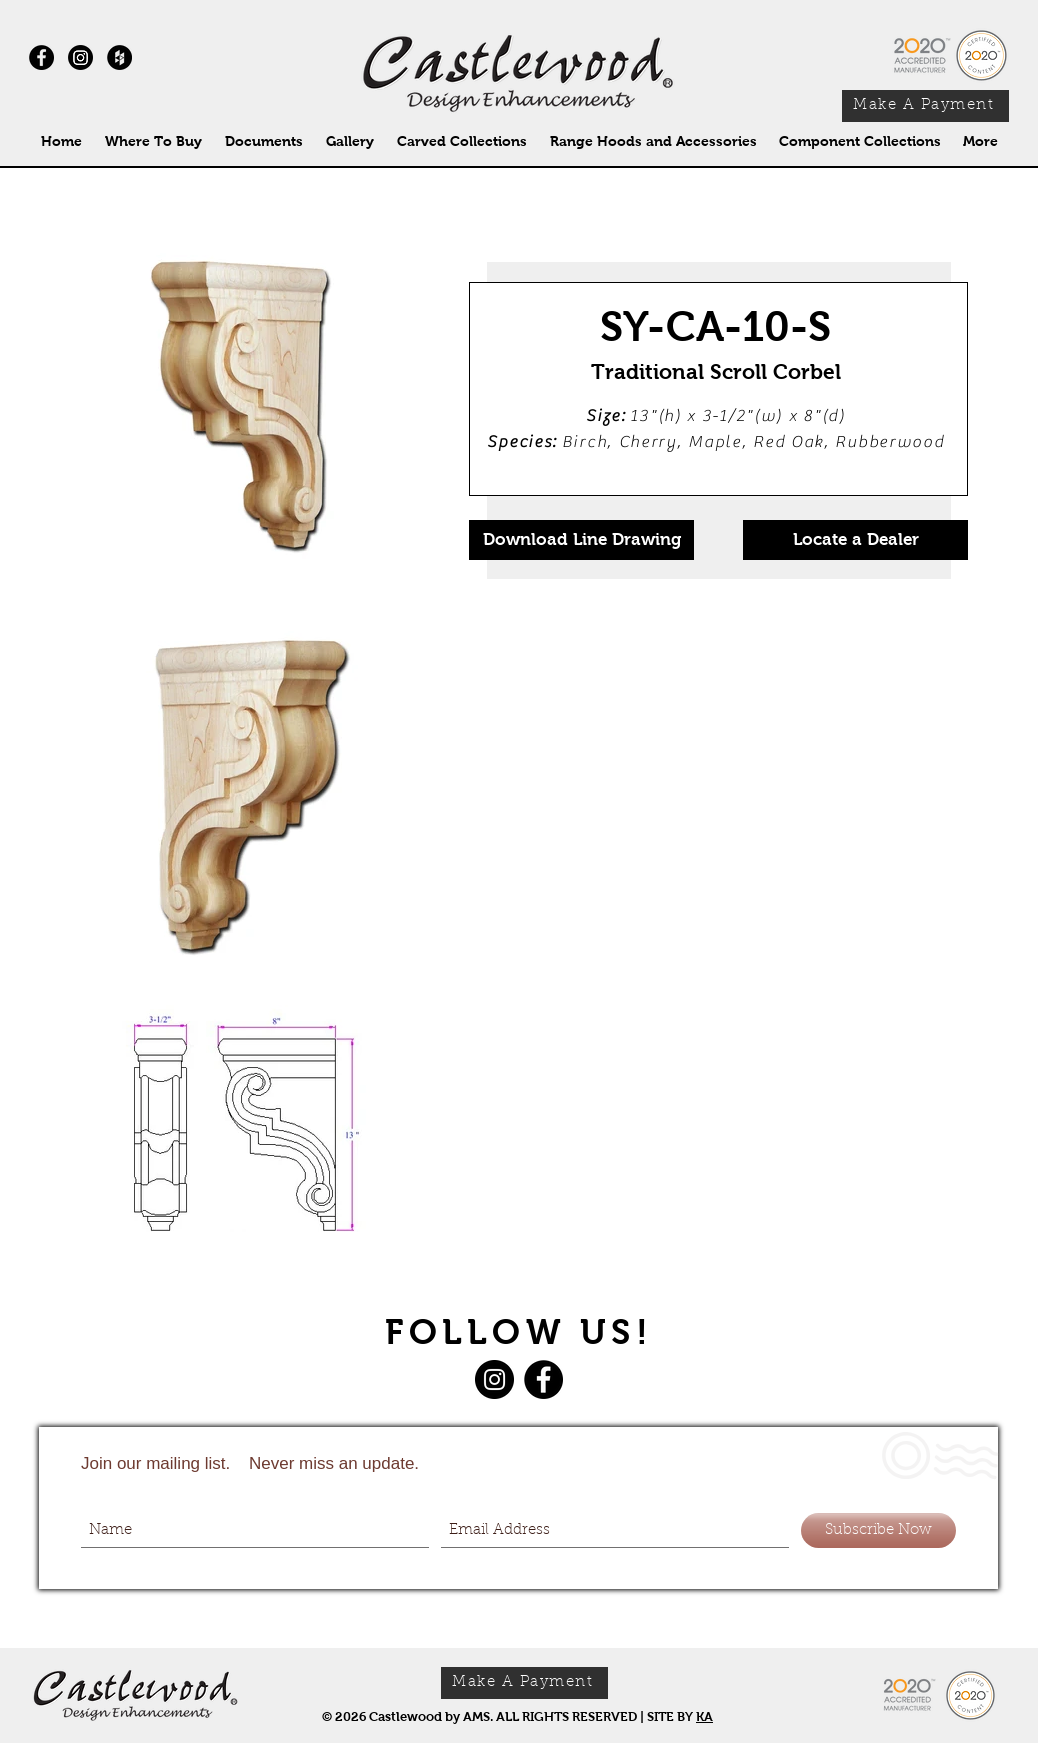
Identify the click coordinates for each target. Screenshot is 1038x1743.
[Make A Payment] (925, 106)
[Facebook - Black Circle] (41, 57)
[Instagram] (80, 57)
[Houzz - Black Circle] (119, 57)
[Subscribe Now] (878, 1530)
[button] (461, 141)
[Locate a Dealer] (855, 540)
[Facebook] (543, 1379)
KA (704, 1716)
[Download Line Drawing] (581, 540)
